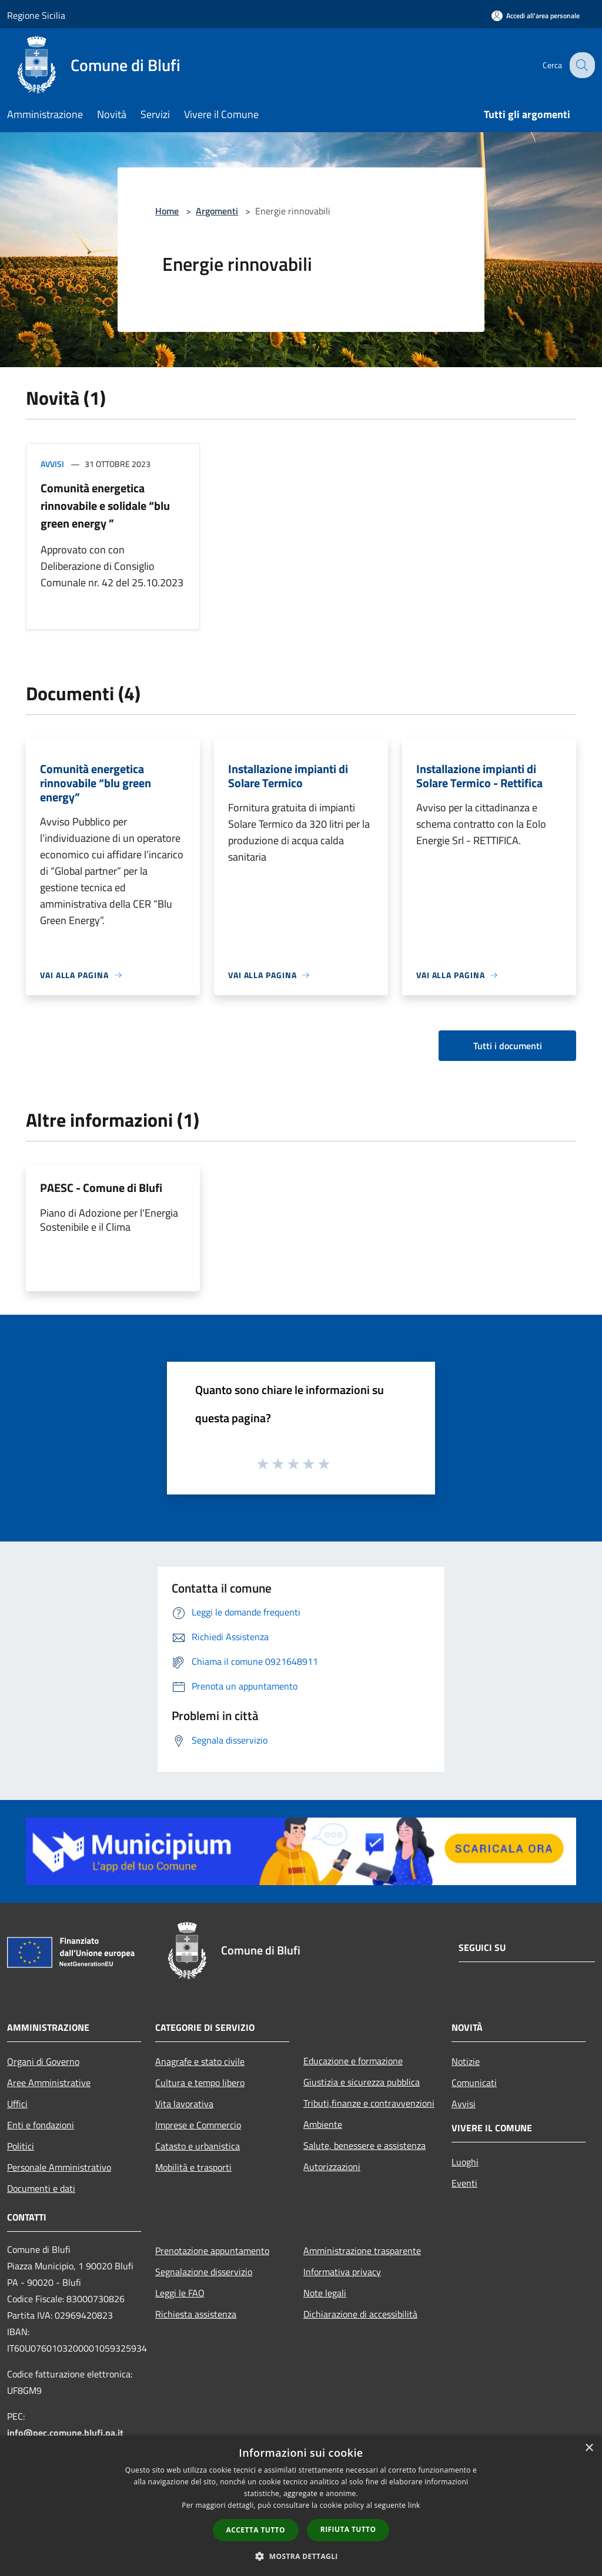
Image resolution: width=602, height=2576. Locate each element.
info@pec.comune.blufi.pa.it (65, 2433)
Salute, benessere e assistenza (364, 2145)
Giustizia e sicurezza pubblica (361, 2082)
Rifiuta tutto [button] (348, 2529)
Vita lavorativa (184, 2104)
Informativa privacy (342, 2272)
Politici (20, 2146)
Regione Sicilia (36, 15)
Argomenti (217, 211)
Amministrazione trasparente (362, 2250)
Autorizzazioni (331, 2166)
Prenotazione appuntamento (212, 2250)
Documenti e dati (41, 2188)
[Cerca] (581, 65)
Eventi (464, 2183)
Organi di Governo (43, 2061)
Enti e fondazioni (40, 2125)
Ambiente (322, 2124)
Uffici (17, 2104)
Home (167, 211)
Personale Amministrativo (59, 2167)
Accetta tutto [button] (255, 2530)
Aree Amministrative (49, 2082)
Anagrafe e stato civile (200, 2061)
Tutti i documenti (507, 1046)
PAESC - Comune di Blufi (101, 1187)
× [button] (588, 2448)
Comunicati (474, 2082)
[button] (301, 2556)
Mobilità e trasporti (193, 2167)
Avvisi (52, 464)
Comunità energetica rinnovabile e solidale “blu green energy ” (105, 505)
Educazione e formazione (353, 2061)
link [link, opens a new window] (414, 2505)
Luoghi (465, 2162)
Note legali (324, 2293)
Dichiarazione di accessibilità (360, 2314)
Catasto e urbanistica (197, 2146)
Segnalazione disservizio (203, 2272)
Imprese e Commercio (198, 2125)
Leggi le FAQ (180, 2293)
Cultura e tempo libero (200, 2082)
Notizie (466, 2061)
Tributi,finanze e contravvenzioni (368, 2103)
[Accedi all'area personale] (535, 15)
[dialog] (301, 2506)
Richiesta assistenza (195, 2314)
